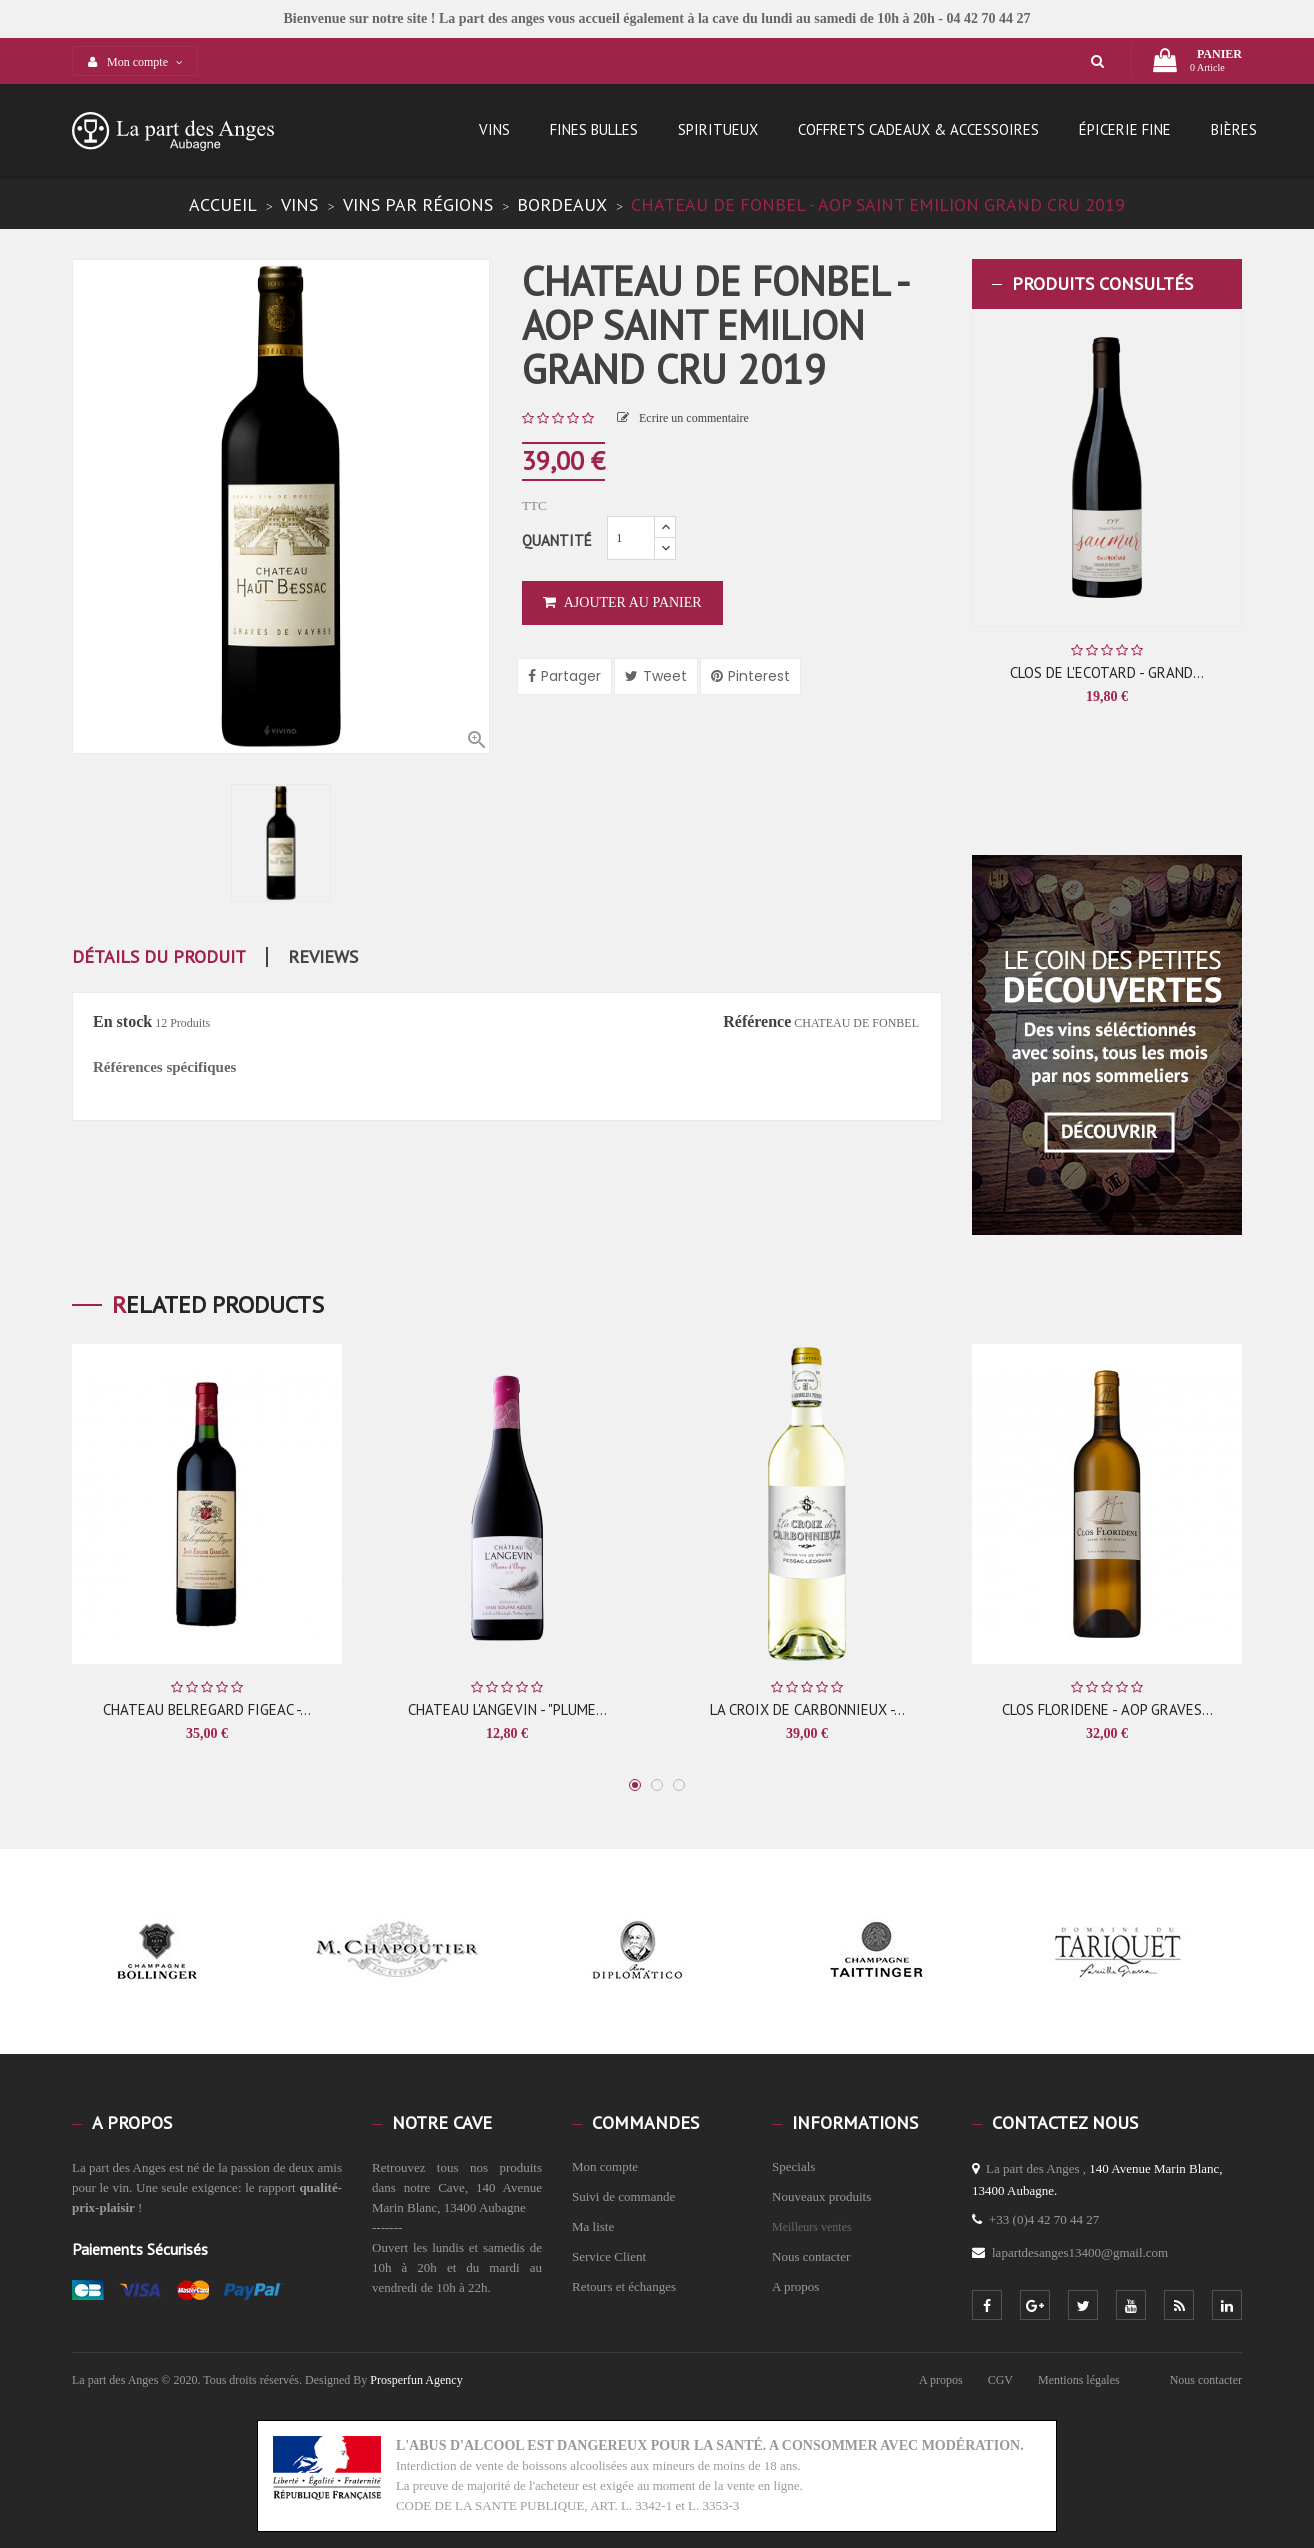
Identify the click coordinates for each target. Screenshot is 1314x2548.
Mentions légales (1079, 2380)
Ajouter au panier (622, 602)
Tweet (665, 676)
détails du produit (159, 957)
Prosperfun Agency (416, 2380)
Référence (757, 1021)
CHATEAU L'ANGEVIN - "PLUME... (507, 1709)
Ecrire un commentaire (683, 418)
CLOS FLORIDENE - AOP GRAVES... (1107, 1709)
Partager (571, 676)
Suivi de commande (623, 2196)
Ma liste (593, 2226)
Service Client (609, 2256)
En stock (122, 1021)
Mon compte (605, 2166)
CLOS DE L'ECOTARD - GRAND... (1107, 672)
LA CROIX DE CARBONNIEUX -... (807, 1709)
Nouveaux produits (821, 2196)
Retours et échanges (624, 2286)
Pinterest (759, 676)
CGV (1000, 2380)
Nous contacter (811, 2256)
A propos (795, 2286)
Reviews (323, 957)
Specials (793, 2166)
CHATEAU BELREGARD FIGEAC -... (207, 1709)
